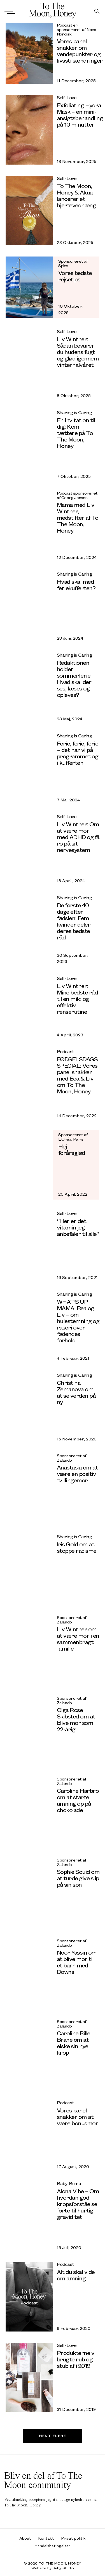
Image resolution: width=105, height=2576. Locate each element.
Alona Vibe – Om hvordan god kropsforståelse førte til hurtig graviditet (78, 2204)
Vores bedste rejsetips (75, 276)
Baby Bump (69, 2183)
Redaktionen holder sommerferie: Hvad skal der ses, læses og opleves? (74, 678)
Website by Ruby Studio (52, 2568)
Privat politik (73, 2538)
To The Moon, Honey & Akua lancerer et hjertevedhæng (76, 195)
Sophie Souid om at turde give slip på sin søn (78, 1877)
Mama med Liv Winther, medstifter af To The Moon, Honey (77, 517)
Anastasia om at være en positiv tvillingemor (77, 1473)
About (25, 2538)
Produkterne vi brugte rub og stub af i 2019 (76, 2359)
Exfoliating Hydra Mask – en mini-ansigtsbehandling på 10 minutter (80, 114)
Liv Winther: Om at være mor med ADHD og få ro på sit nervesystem (78, 837)
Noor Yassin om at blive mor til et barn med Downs (77, 1962)
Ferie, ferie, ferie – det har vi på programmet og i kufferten (77, 752)
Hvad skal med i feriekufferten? (77, 584)
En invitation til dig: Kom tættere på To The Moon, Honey (76, 433)
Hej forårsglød (71, 1149)
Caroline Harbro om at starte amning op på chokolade (78, 1800)
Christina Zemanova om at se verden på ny (76, 1392)
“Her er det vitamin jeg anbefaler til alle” (78, 1227)
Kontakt (46, 2538)
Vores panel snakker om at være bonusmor (77, 2116)
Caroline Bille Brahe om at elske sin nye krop (73, 2042)
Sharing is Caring (74, 412)
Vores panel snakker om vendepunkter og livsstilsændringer (79, 50)
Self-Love (67, 97)
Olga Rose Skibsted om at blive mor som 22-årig (76, 1719)
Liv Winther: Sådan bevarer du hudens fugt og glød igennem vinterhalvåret (78, 352)
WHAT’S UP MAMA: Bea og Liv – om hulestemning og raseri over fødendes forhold (78, 1320)
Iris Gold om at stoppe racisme (76, 1547)
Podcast (65, 1051)
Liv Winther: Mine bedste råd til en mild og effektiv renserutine (77, 998)
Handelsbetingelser (53, 2545)
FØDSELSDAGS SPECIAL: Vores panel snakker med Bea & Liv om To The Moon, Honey (77, 1075)
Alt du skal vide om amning (76, 2275)
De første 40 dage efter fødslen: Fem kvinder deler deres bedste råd (73, 921)
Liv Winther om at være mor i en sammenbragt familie (78, 1638)
